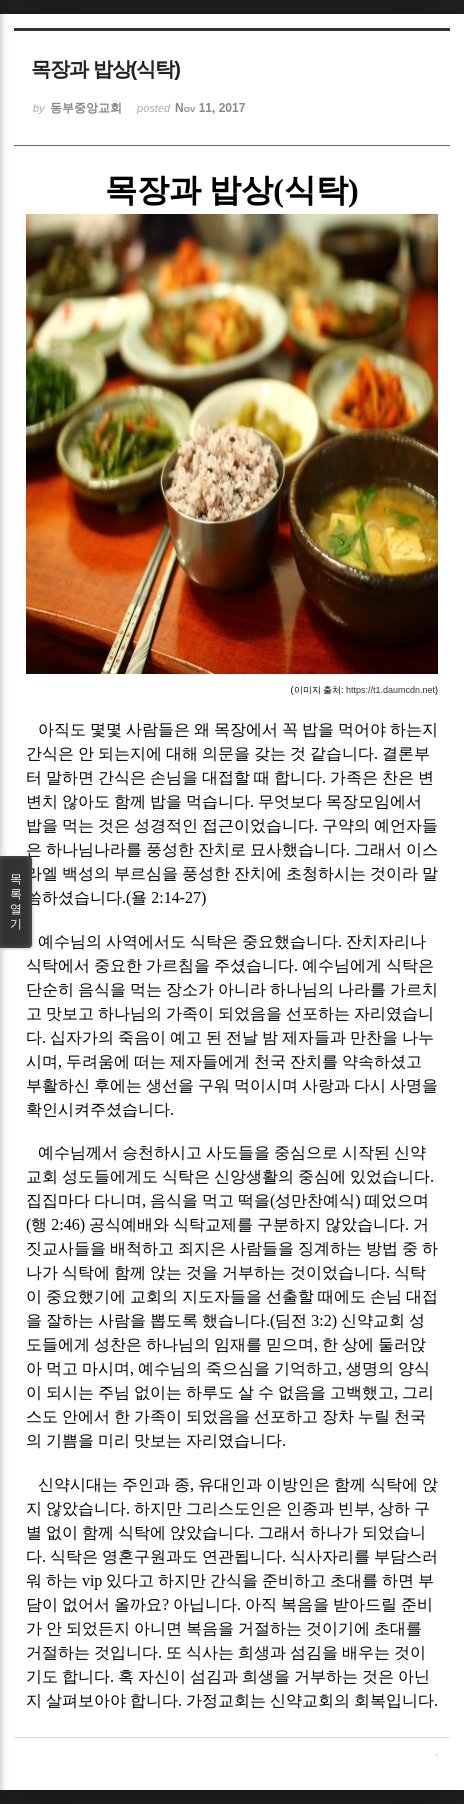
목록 (16, 902)
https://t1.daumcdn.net (390, 690)
